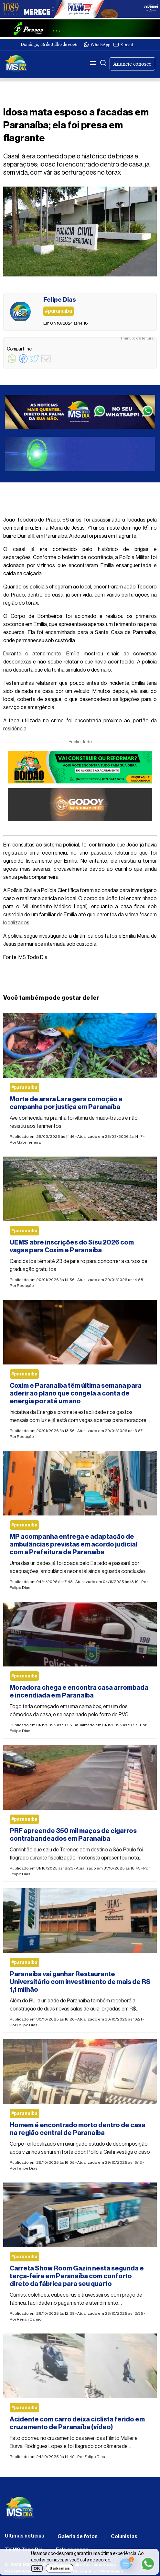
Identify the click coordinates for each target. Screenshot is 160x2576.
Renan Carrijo (29, 2319)
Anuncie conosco (132, 64)
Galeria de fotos (78, 2536)
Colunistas (124, 2536)
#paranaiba (24, 1087)
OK (37, 2568)
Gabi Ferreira (29, 1142)
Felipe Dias (20, 1588)
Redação (25, 1286)
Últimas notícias (24, 2535)
